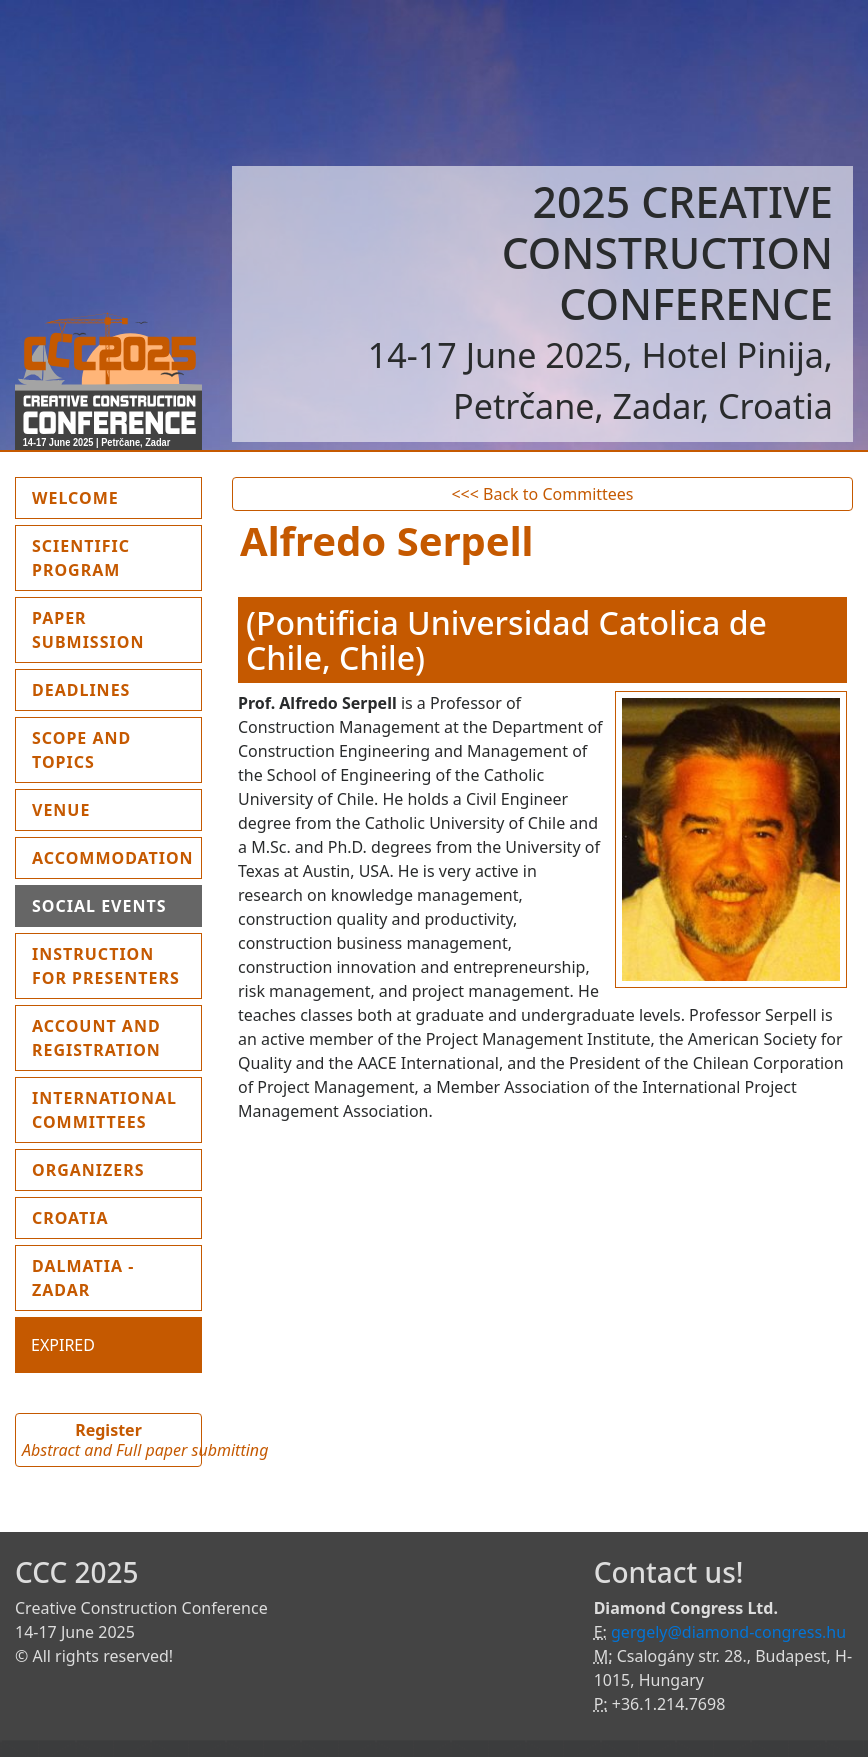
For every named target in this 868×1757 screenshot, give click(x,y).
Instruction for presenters (106, 966)
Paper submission (88, 630)
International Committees (104, 1110)
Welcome (117, 497)
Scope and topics (81, 750)
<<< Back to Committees (542, 494)
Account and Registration (96, 1038)
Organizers (88, 1170)
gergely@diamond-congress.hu (728, 1632)
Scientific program (81, 558)
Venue (61, 810)
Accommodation (113, 858)
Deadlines (81, 690)
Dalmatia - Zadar (83, 1278)
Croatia (70, 1218)
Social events (99, 906)
